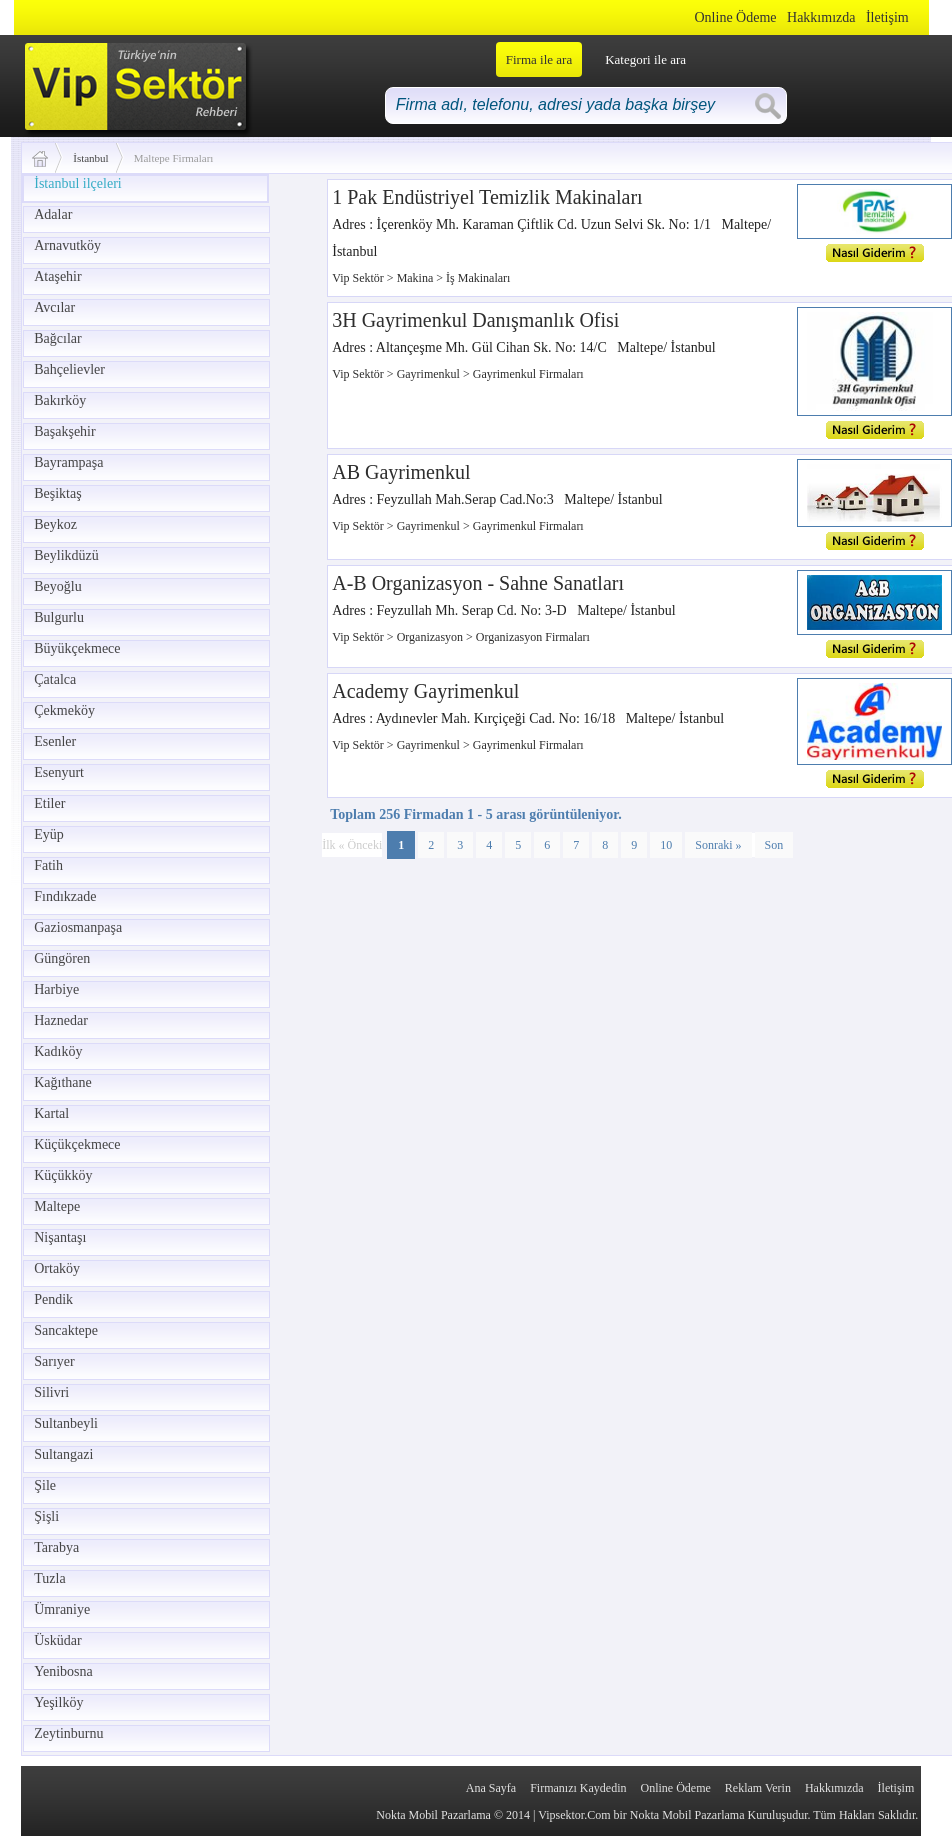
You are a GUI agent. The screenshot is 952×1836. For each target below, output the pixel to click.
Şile (45, 1485)
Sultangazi (63, 1454)
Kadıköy (58, 1051)
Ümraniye (62, 1609)
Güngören (62, 958)
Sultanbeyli (66, 1423)
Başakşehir (64, 431)
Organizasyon (431, 637)
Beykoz (55, 524)
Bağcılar (57, 338)
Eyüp (49, 834)
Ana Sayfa (491, 1788)
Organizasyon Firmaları (533, 637)
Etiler (49, 803)
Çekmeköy (64, 710)
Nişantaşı (60, 1237)
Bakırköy (60, 400)
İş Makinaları (478, 278)
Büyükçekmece (77, 648)
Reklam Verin (758, 1788)
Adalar (53, 214)
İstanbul (90, 158)
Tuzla (49, 1578)
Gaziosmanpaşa (78, 927)
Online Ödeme (736, 17)
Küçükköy (63, 1175)
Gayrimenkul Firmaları (528, 374)
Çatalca (55, 679)
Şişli (46, 1516)
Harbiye (56, 989)
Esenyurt (59, 772)
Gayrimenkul (430, 374)
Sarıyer (54, 1361)
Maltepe (57, 1206)
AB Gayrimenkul (401, 472)
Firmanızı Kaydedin (578, 1788)
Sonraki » (718, 845)
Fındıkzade (65, 896)
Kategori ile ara (645, 59)
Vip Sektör (359, 278)
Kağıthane (63, 1082)
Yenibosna (63, 1671)
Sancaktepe (66, 1330)
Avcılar (54, 307)
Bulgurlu (59, 617)
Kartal (51, 1113)
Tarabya (56, 1547)
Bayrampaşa (68, 462)
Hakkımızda (821, 17)
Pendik (53, 1299)
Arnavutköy (67, 245)
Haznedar (61, 1020)
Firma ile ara (539, 59)
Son (774, 845)
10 (666, 845)
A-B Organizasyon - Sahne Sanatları (478, 583)
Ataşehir (57, 276)
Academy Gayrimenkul (425, 691)
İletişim (887, 17)
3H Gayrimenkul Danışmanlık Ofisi (475, 320)
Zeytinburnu (68, 1733)
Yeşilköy (58, 1702)
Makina (417, 278)
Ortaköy (57, 1268)
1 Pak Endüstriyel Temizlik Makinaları (487, 197)
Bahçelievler (69, 369)
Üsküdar (57, 1640)
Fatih (48, 865)
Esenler (55, 741)
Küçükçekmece (77, 1144)
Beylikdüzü (66, 555)
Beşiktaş (57, 493)
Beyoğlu (57, 586)
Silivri (51, 1392)
